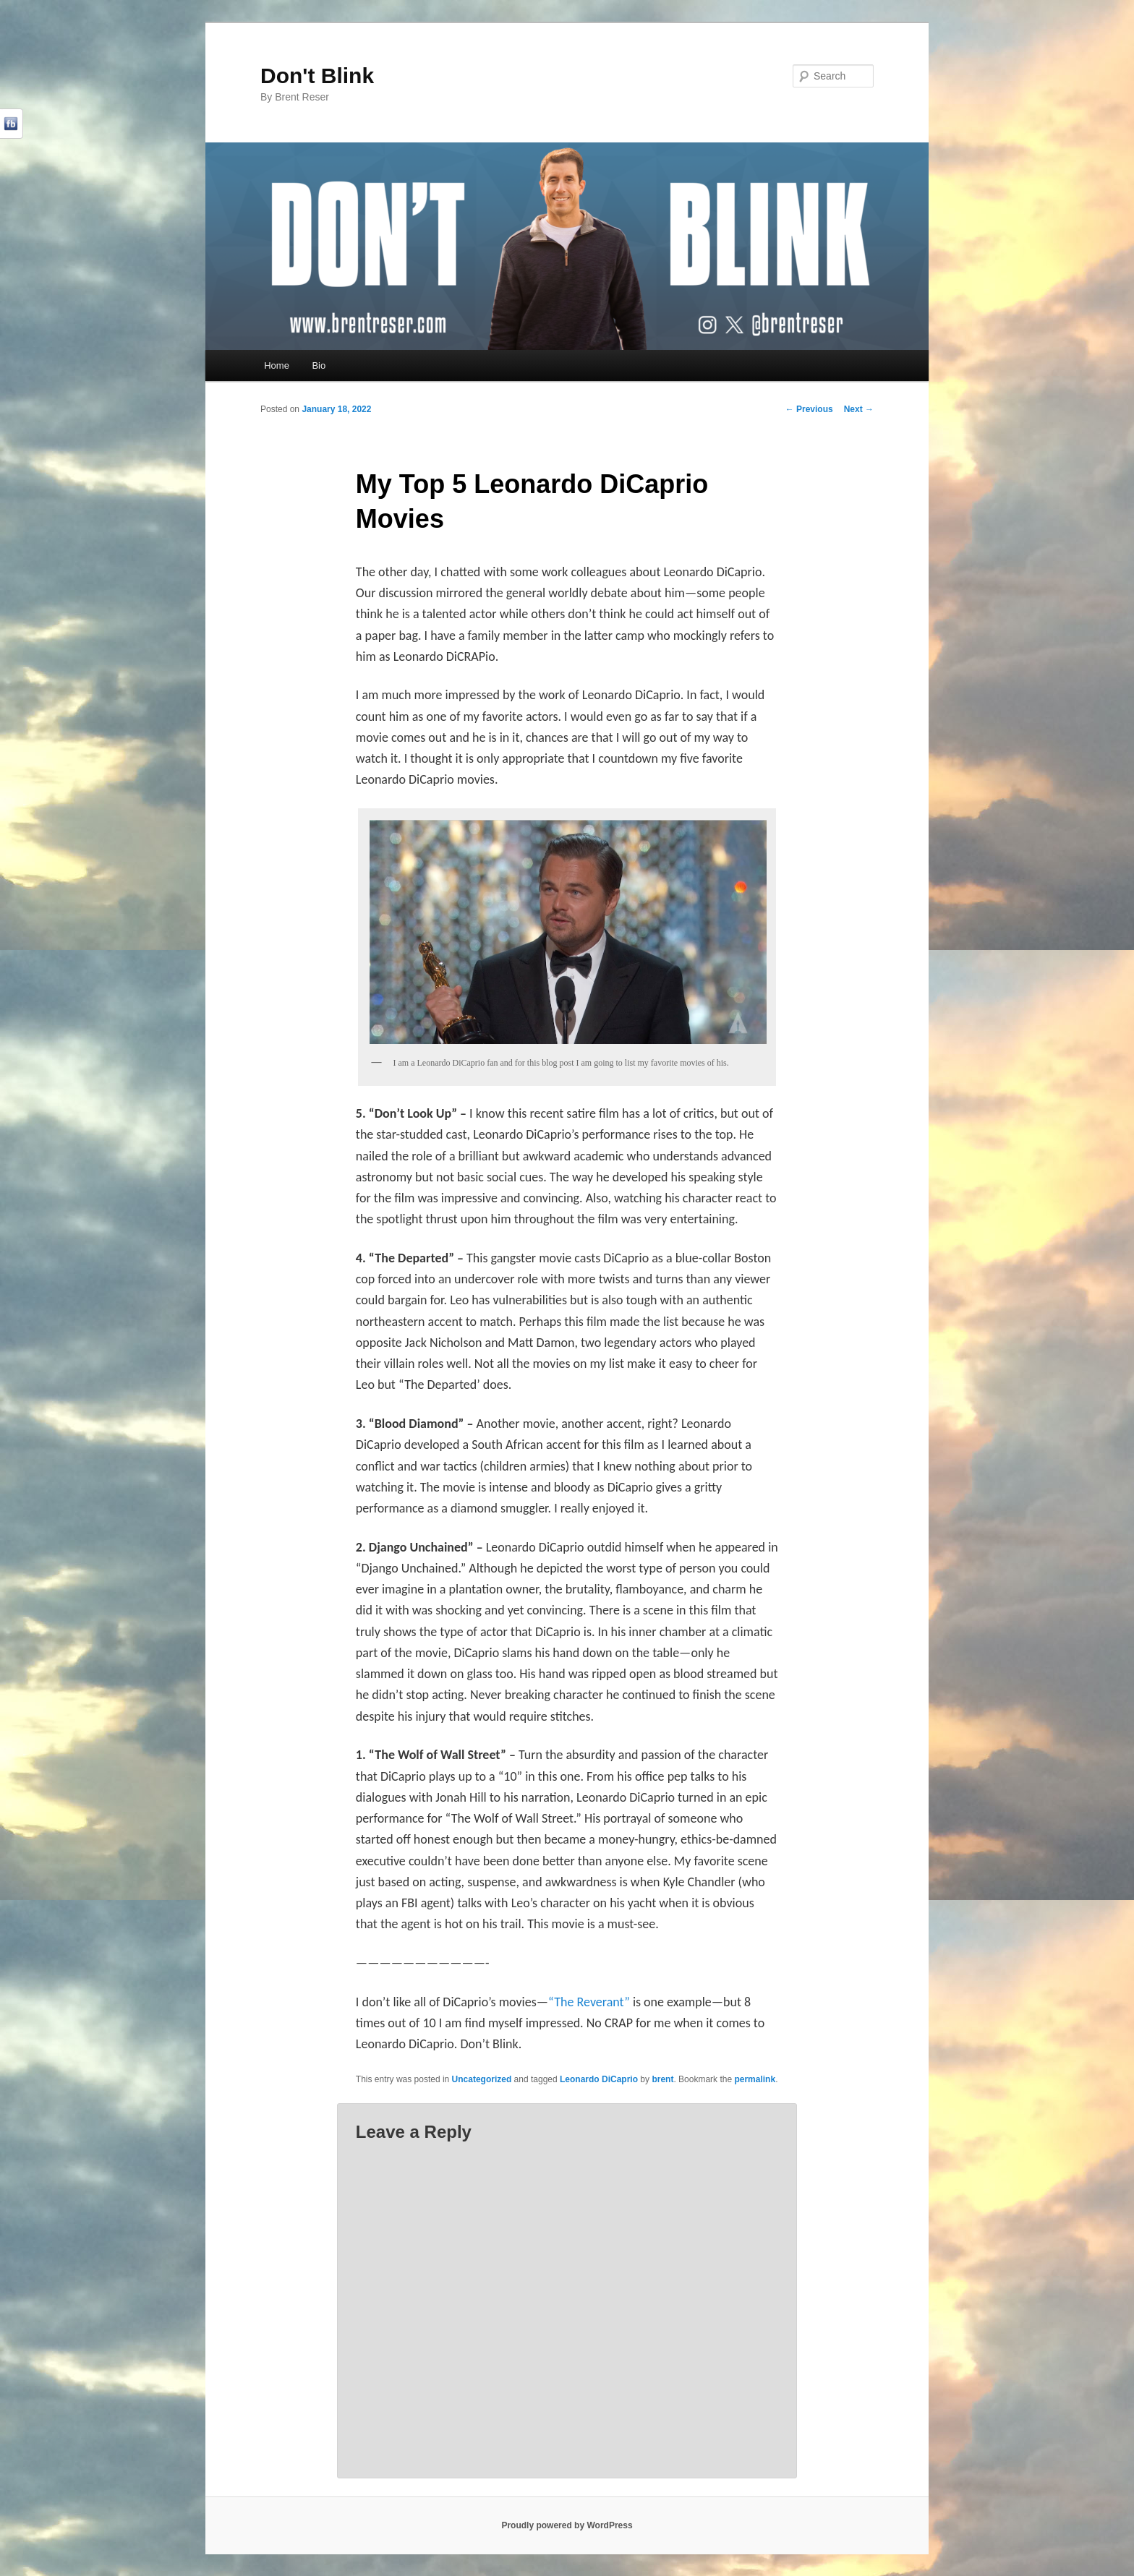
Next (859, 409)
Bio (318, 365)
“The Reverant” (589, 2002)
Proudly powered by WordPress (566, 2525)
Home (276, 365)
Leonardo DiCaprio (599, 2079)
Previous (809, 409)
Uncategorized (482, 2079)
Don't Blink (317, 75)
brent (662, 2079)
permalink (754, 2079)
